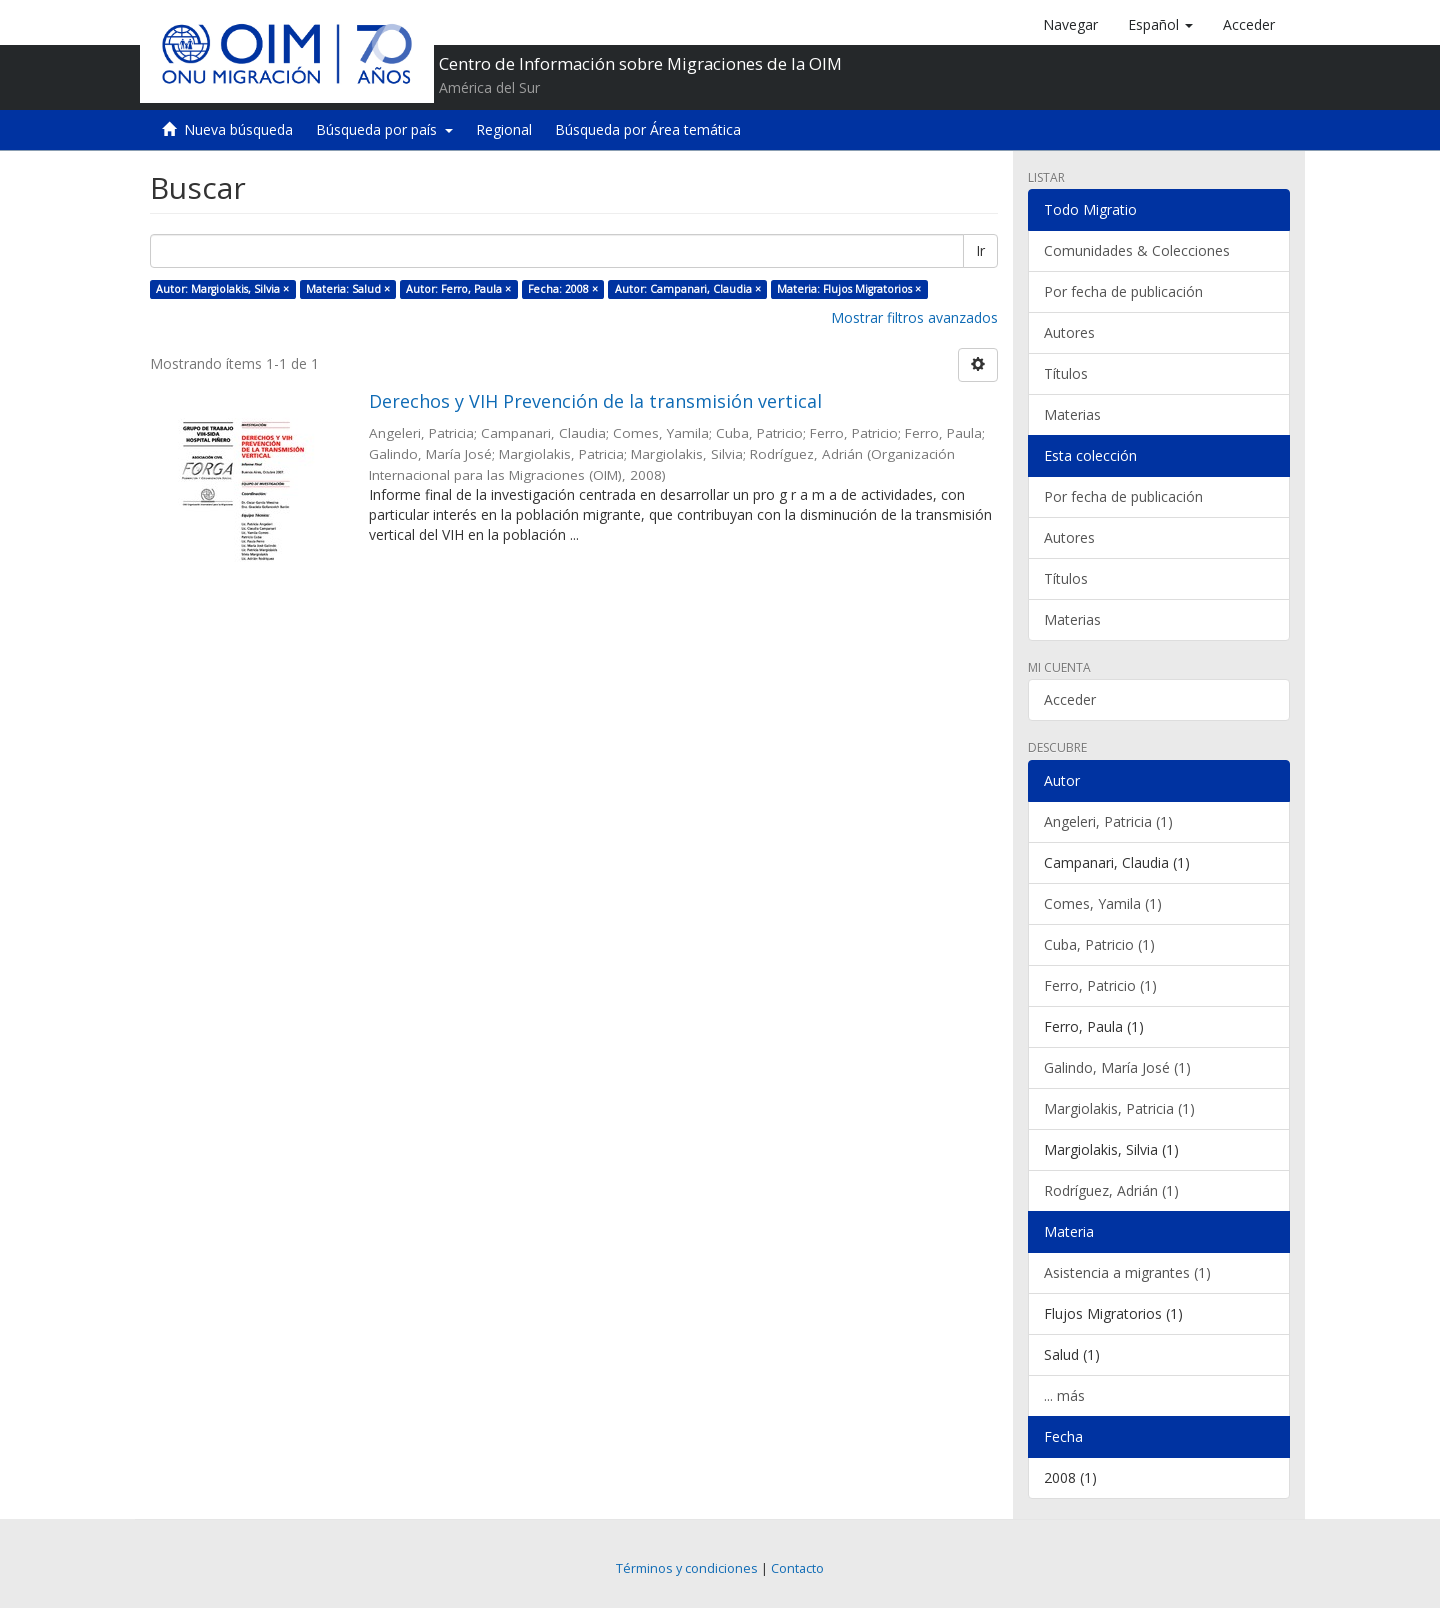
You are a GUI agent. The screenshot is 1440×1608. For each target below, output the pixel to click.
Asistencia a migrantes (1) (1127, 1272)
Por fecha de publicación (1123, 291)
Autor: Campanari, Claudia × (688, 289)
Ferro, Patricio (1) (1100, 985)
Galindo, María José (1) (1117, 1067)
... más (1064, 1395)
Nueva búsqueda (238, 129)
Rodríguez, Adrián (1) (1111, 1190)
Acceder (1070, 699)
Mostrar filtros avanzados (914, 317)
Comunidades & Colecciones (1137, 250)
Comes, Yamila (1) (1103, 903)
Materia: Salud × (348, 289)
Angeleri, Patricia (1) (1108, 821)
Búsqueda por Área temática (648, 129)
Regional (504, 129)
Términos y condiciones (687, 1568)
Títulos (1066, 373)
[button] (1160, 25)
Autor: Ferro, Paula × (458, 289)
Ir (980, 250)
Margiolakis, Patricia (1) (1119, 1108)
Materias (1072, 414)
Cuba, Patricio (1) (1099, 944)
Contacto (797, 1568)
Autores (1069, 332)
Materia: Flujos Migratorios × (849, 289)
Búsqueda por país (384, 129)
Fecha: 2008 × (563, 289)
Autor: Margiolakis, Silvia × (222, 289)
